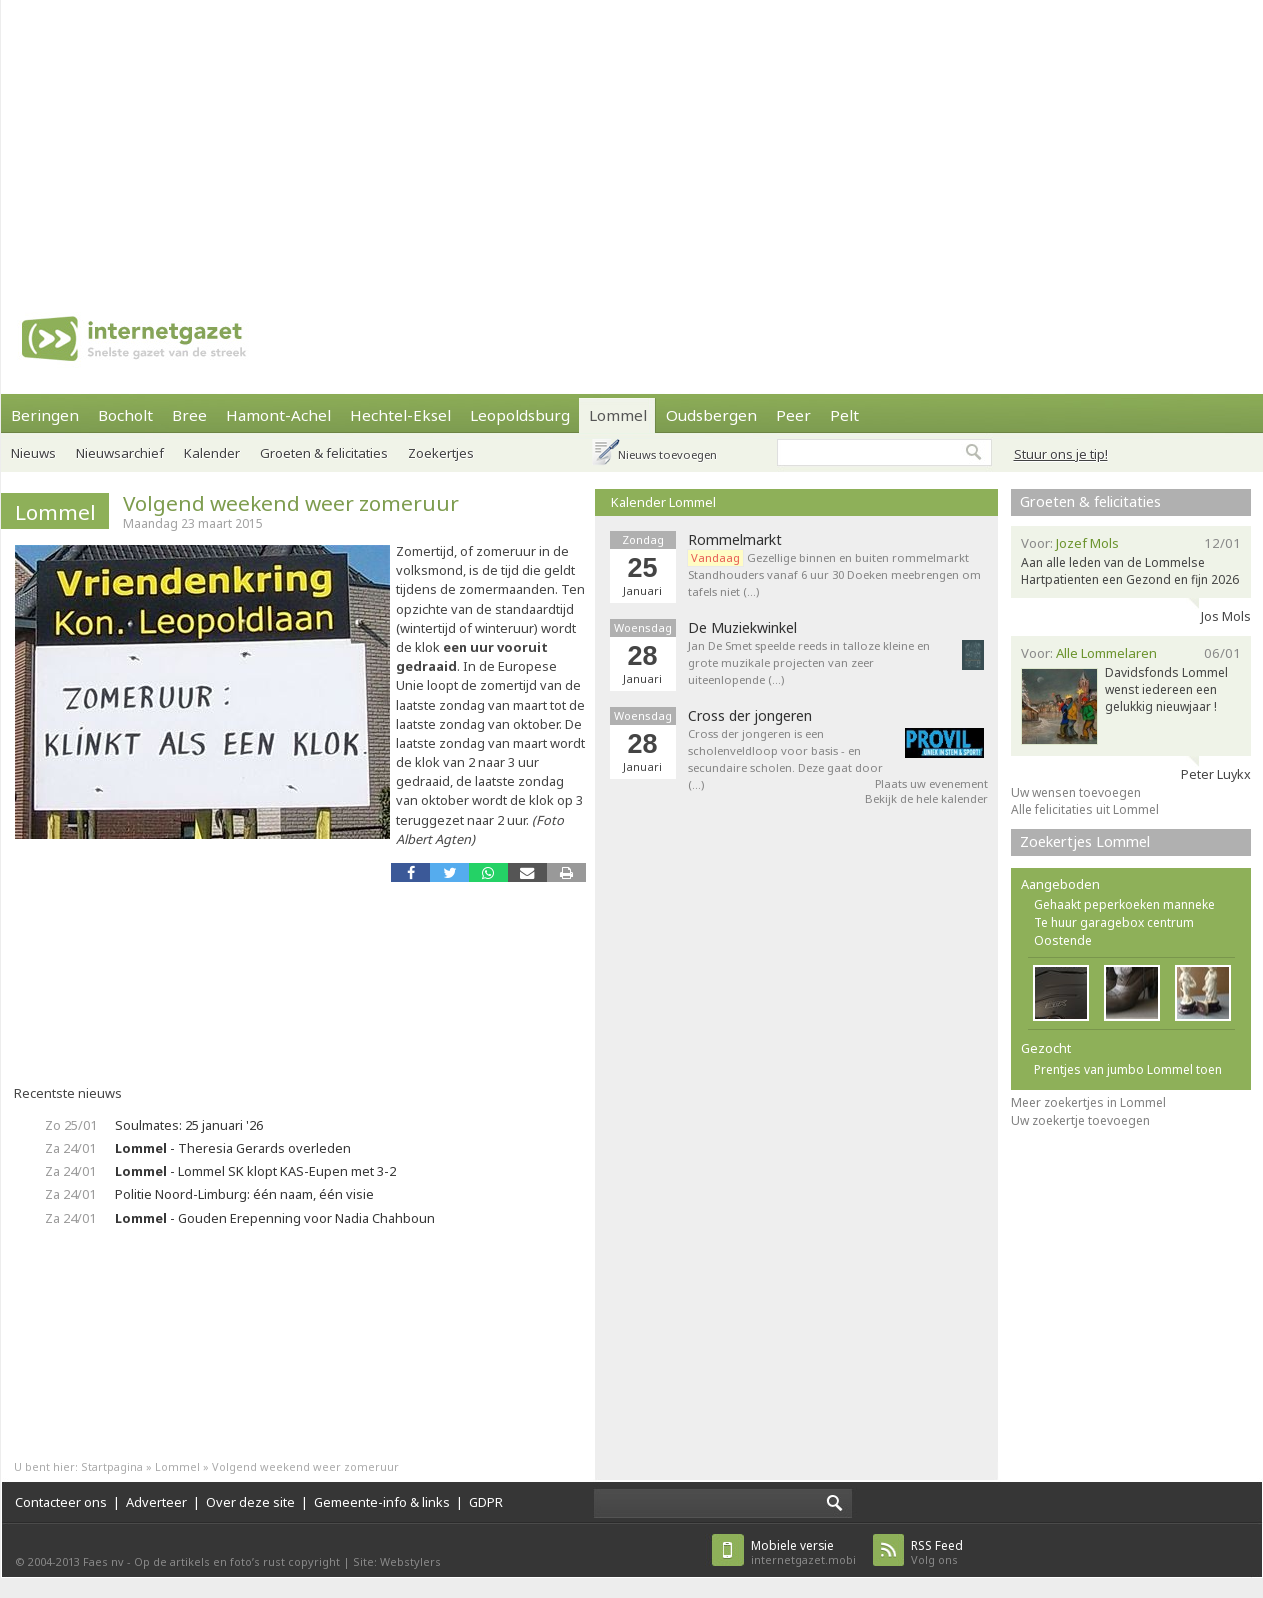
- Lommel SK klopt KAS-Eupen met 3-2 (255, 1171)
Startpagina (112, 1466)
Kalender (212, 453)
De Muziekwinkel (742, 628)
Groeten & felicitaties (324, 453)
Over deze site (250, 1502)
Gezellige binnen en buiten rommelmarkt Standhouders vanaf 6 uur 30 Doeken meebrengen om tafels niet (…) (834, 574)
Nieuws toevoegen (667, 454)
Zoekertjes (441, 453)
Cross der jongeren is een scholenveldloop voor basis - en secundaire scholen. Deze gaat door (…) (785, 758)
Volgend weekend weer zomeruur (291, 503)
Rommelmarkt (735, 540)
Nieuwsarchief (120, 453)
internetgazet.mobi (803, 1552)
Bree (189, 415)
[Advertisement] (458, 140)
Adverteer (156, 1502)
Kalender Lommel (663, 502)
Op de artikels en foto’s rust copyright (237, 1561)
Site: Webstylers (397, 1561)
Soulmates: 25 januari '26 (189, 1125)
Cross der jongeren (750, 716)
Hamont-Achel (278, 415)
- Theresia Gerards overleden (233, 1148)
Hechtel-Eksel (400, 415)
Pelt (844, 415)
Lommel (618, 415)
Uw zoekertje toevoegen (1080, 1120)
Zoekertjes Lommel (1085, 841)
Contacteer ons (61, 1502)
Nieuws (33, 453)
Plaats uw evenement (931, 783)
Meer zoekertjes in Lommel (1088, 1102)
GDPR (486, 1502)
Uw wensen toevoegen (1076, 792)
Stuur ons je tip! (1061, 454)
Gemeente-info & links (382, 1502)
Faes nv (103, 1561)
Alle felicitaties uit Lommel (1085, 809)
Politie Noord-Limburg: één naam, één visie (244, 1194)
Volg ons (937, 1552)
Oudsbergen (711, 415)
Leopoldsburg (520, 415)
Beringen (45, 415)
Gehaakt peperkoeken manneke (1124, 904)
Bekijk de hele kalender (926, 798)
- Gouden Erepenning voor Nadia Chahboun (275, 1218)
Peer (793, 415)
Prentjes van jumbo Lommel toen (1128, 1069)
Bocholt (125, 415)
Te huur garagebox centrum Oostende (1114, 931)
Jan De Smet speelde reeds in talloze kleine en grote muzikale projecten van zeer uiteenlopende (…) (809, 662)
